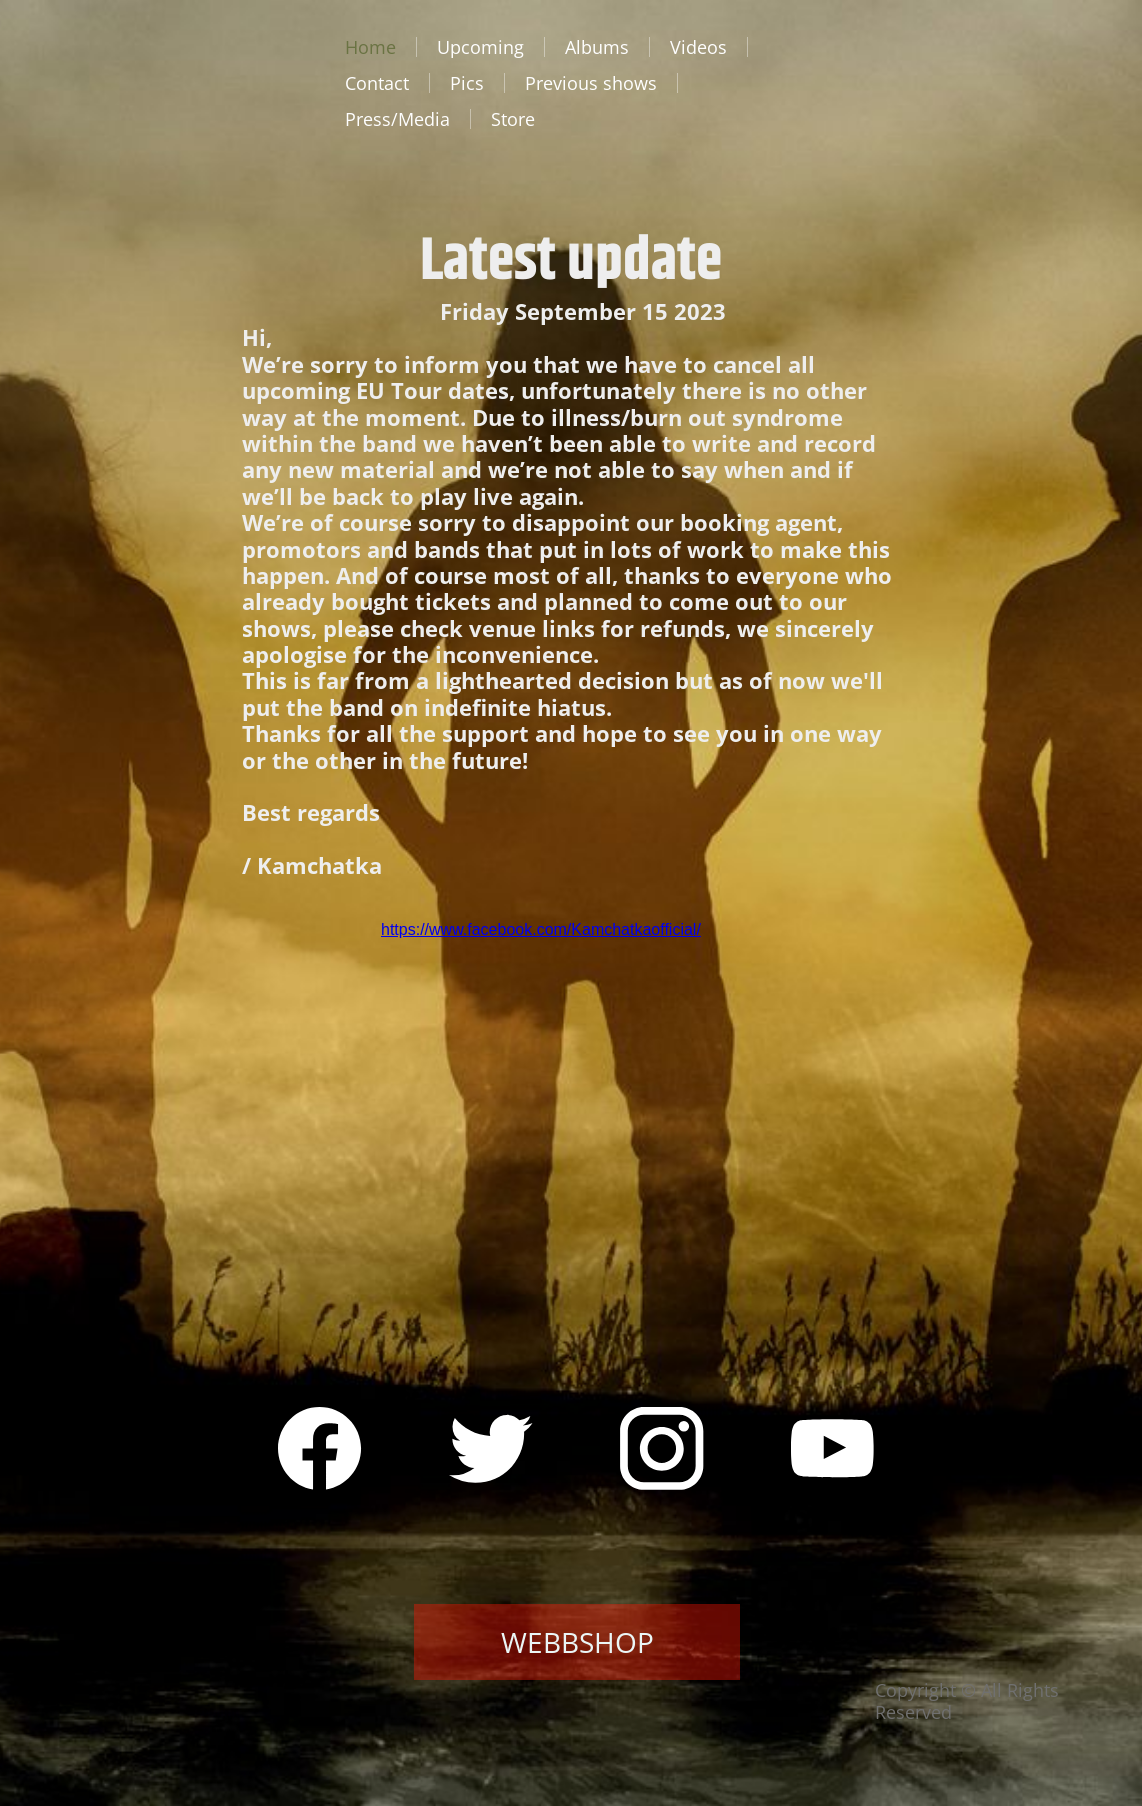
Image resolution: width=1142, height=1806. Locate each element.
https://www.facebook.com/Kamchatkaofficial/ (541, 929)
